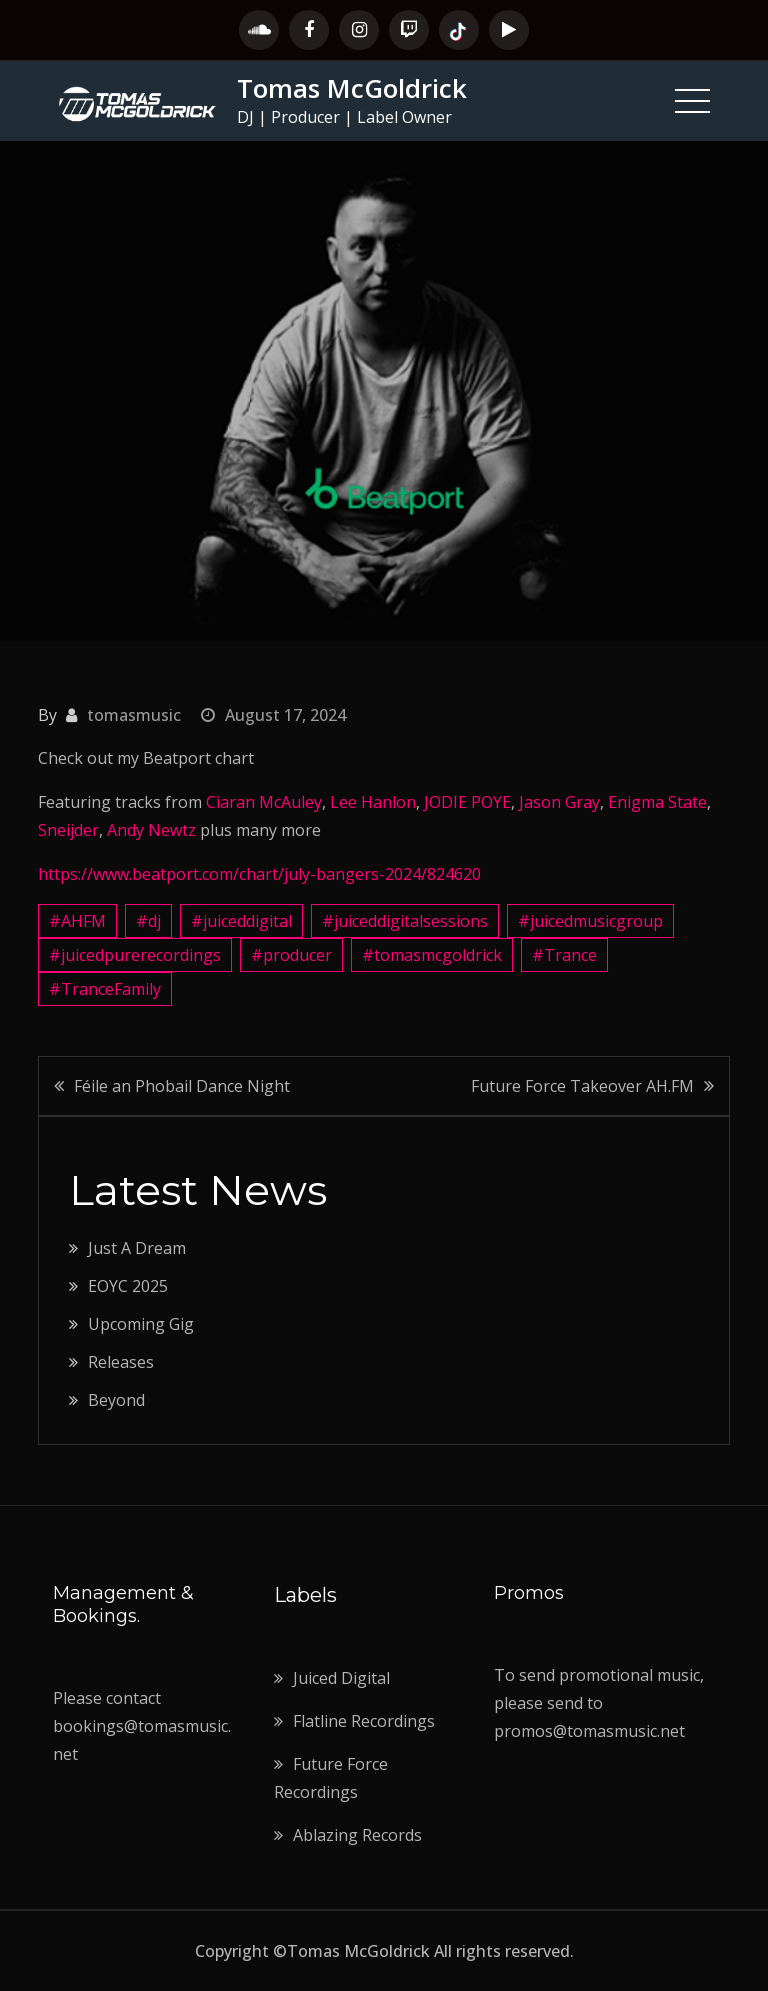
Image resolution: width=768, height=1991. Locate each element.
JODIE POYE (467, 802)
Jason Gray (559, 802)
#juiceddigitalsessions (405, 921)
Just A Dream (137, 1248)
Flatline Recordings (364, 1721)
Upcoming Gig (141, 1324)
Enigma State (657, 802)
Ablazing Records (357, 1835)
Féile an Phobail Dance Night (182, 1086)
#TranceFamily (105, 989)
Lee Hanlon (373, 802)
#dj (148, 921)
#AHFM (77, 921)
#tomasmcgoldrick (432, 955)
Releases (121, 1362)
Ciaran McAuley (264, 802)
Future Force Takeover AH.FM (582, 1086)
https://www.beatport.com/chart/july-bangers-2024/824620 (259, 874)
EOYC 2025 (128, 1286)
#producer (291, 955)
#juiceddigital (241, 921)
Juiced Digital (341, 1678)
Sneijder (68, 830)
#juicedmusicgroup (590, 921)
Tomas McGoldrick (352, 88)
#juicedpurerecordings (135, 955)
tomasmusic (134, 715)
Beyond (116, 1400)
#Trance (564, 955)
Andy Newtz (151, 830)
